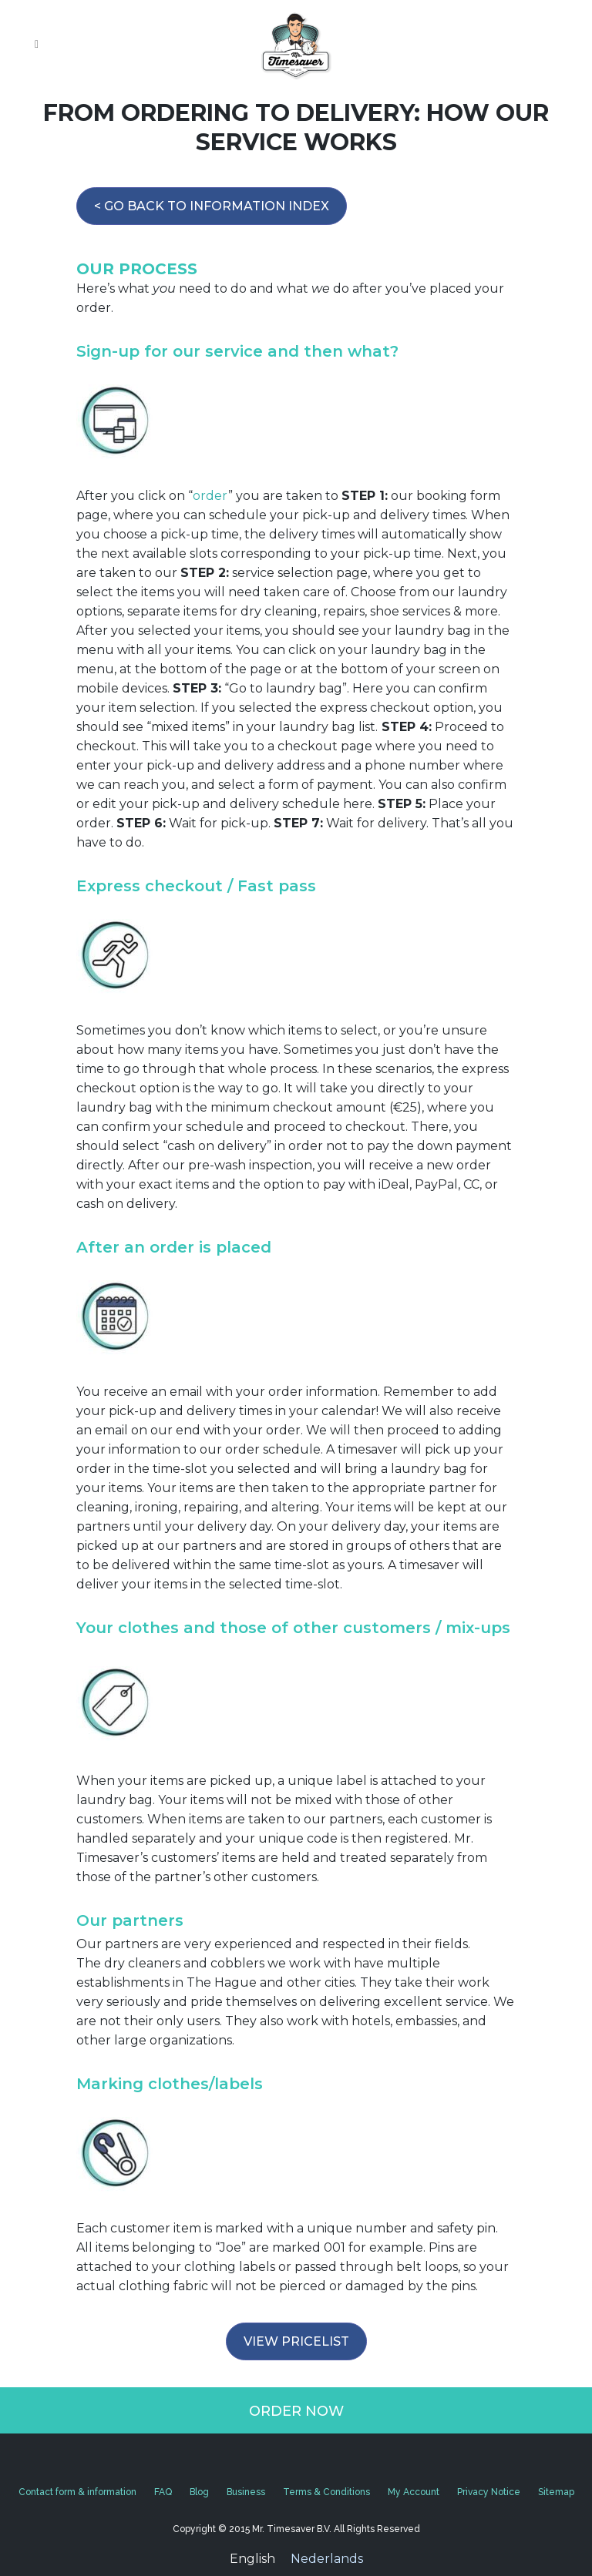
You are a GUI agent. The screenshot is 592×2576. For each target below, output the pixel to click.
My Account (413, 2492)
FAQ (163, 2492)
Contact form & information (77, 2492)
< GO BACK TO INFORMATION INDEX (211, 206)
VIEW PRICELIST (296, 2341)
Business (246, 2492)
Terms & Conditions (326, 2492)
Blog (199, 2492)
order (210, 495)
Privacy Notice (488, 2492)
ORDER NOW (296, 2411)
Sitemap (556, 2492)
